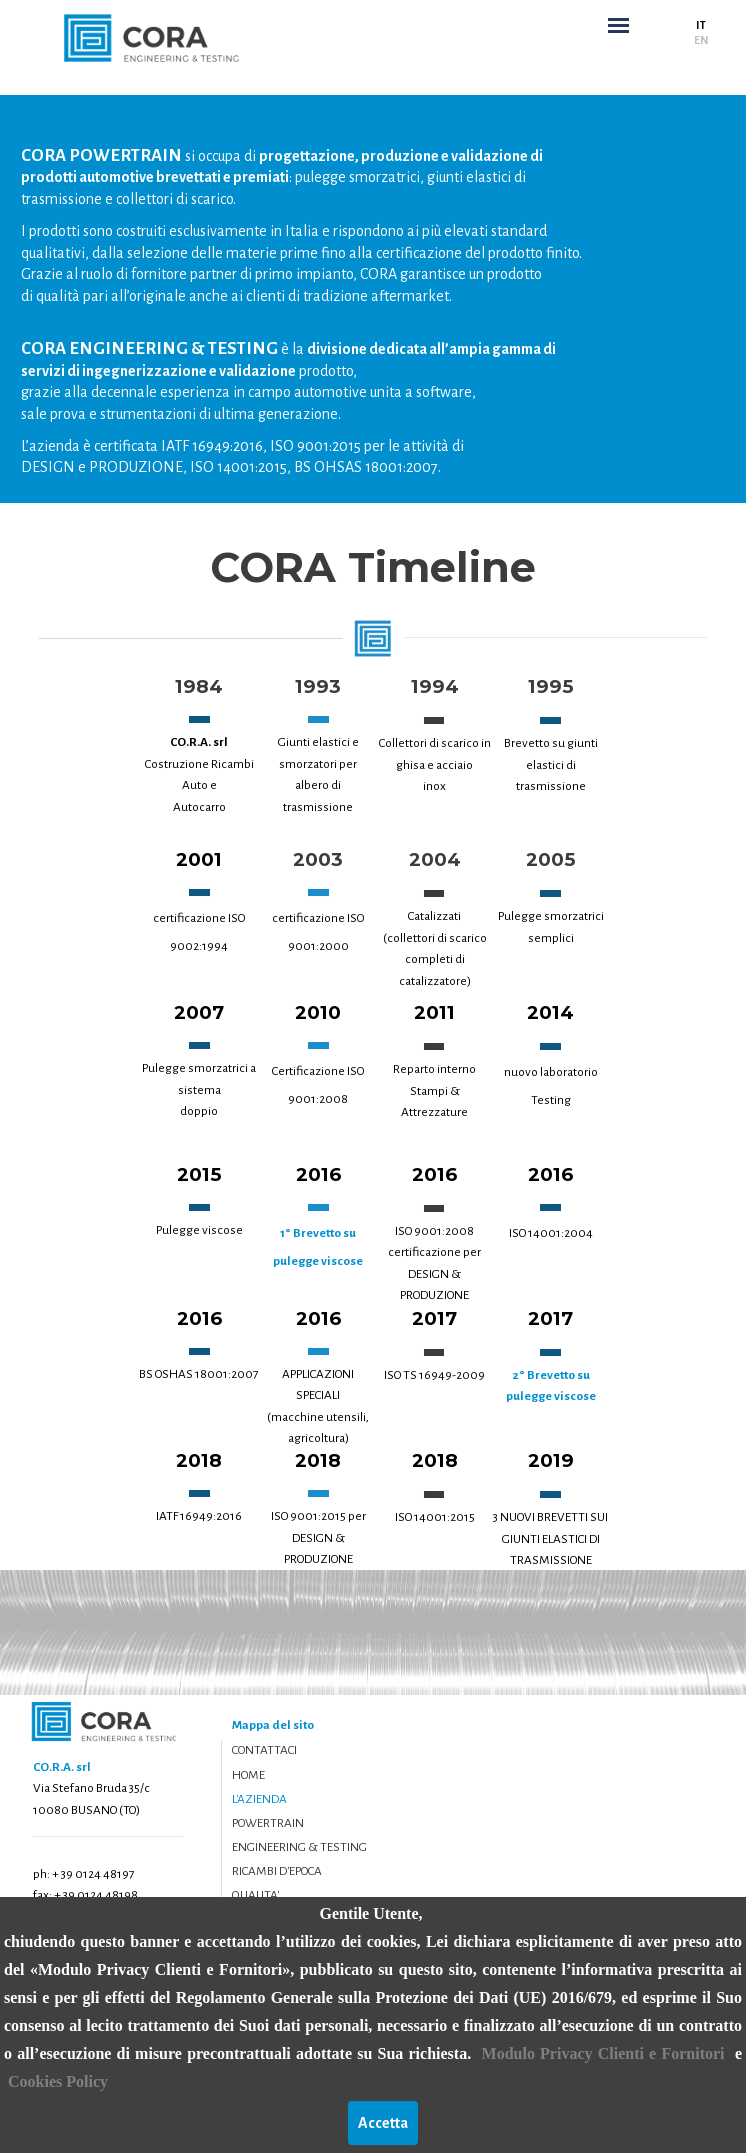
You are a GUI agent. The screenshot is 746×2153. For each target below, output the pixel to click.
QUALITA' (255, 1895)
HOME (248, 1775)
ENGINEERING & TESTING (299, 1847)
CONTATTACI (264, 1750)
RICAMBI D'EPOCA (277, 1871)
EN (701, 40)
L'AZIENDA (259, 1799)
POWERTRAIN (268, 1823)
